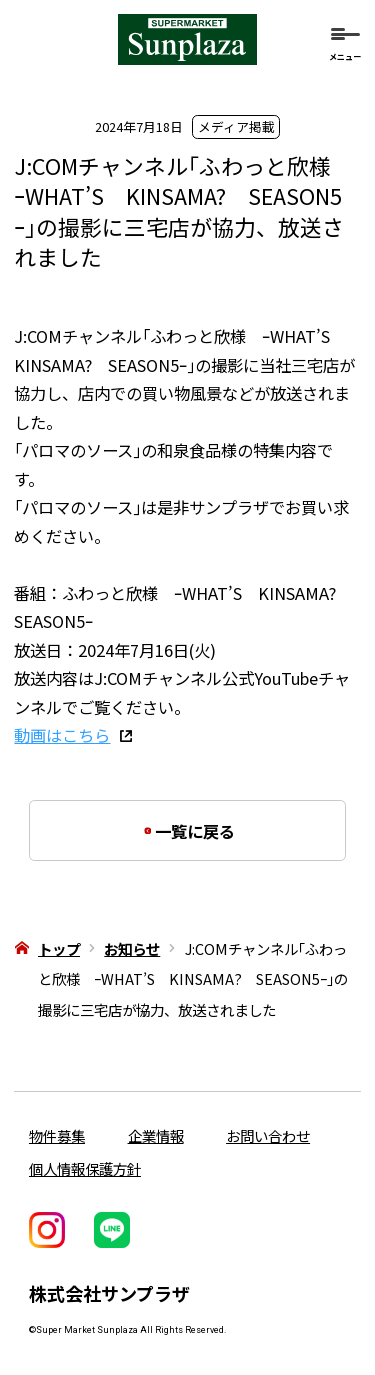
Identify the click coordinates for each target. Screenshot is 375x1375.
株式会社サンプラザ (109, 1293)
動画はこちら (62, 735)
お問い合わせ (268, 1135)
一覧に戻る (202, 831)
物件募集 (57, 1135)
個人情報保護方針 (85, 1168)
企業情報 (156, 1135)
